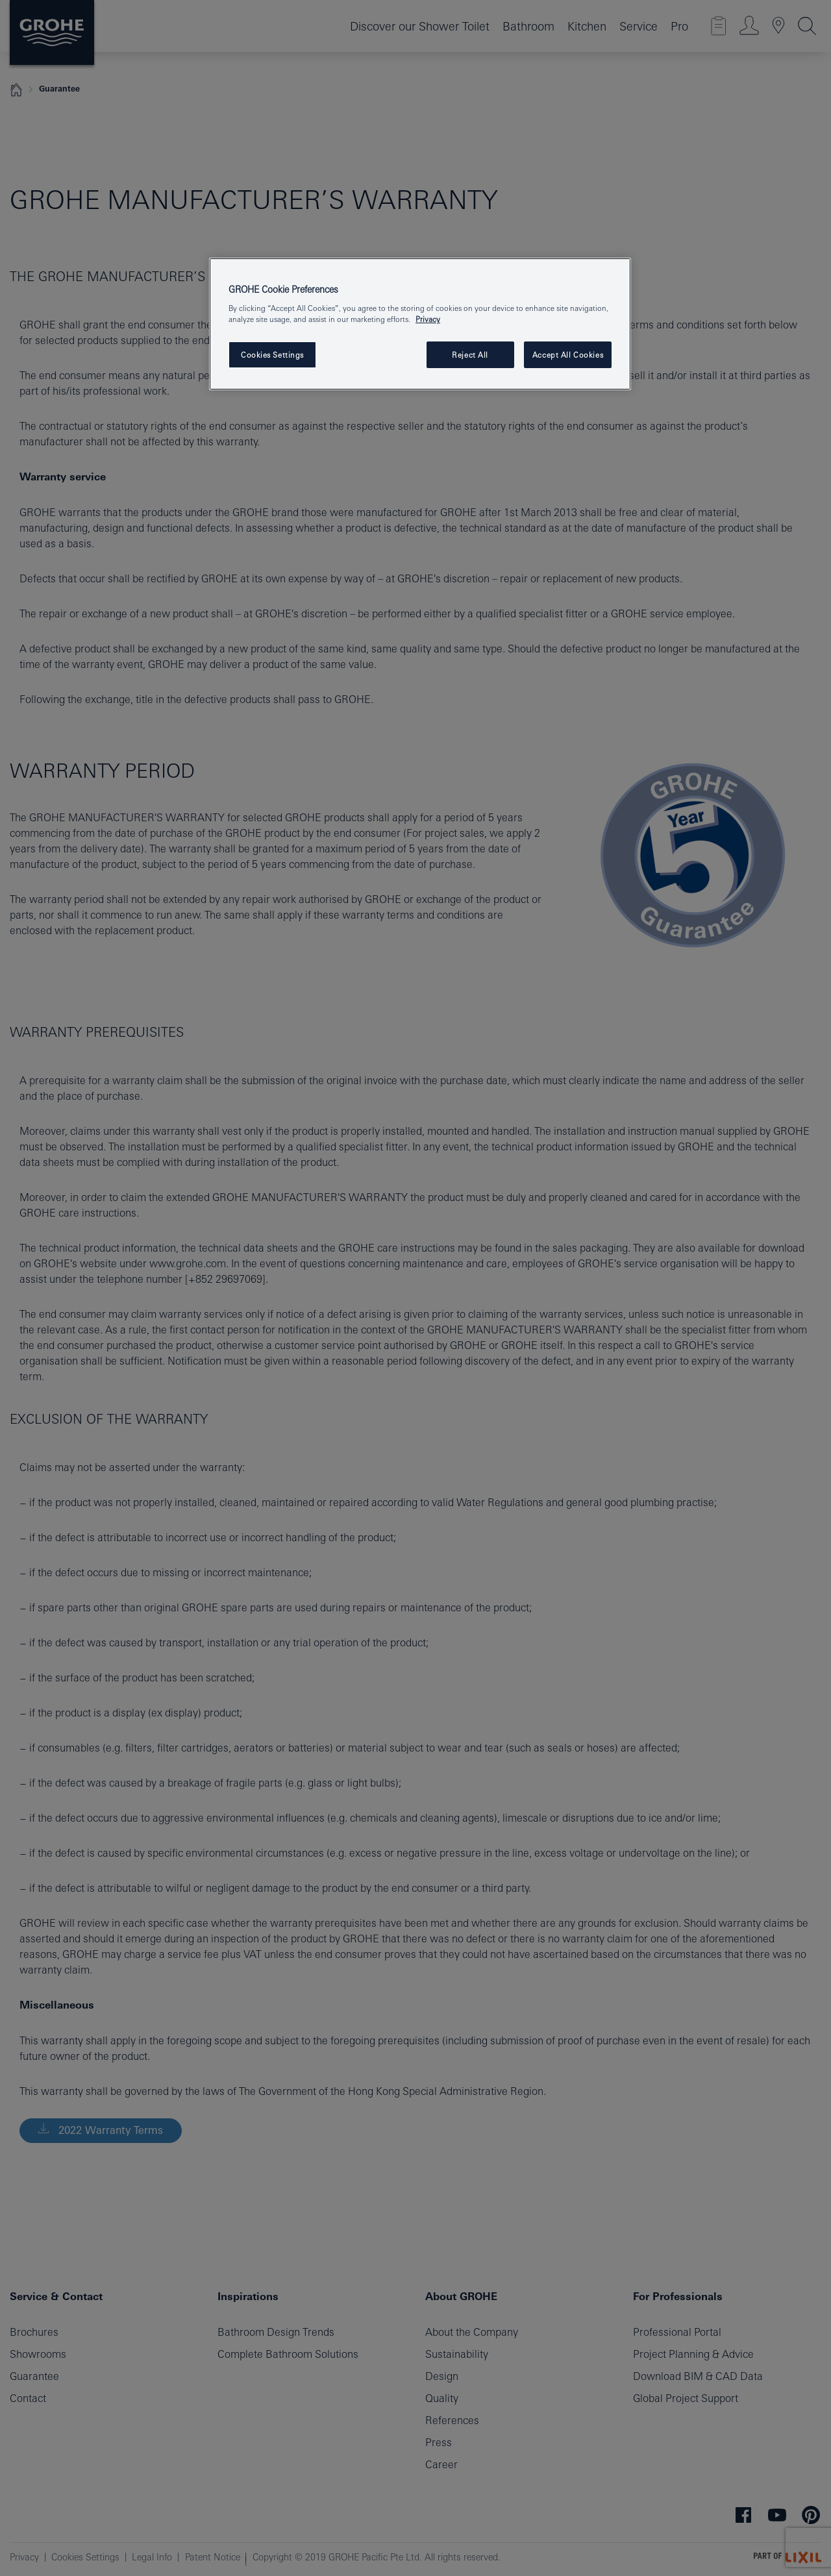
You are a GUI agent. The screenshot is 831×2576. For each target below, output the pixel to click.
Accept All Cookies (567, 355)
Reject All (470, 355)
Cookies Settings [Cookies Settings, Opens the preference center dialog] (272, 355)
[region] (420, 324)
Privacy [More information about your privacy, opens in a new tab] (428, 319)
